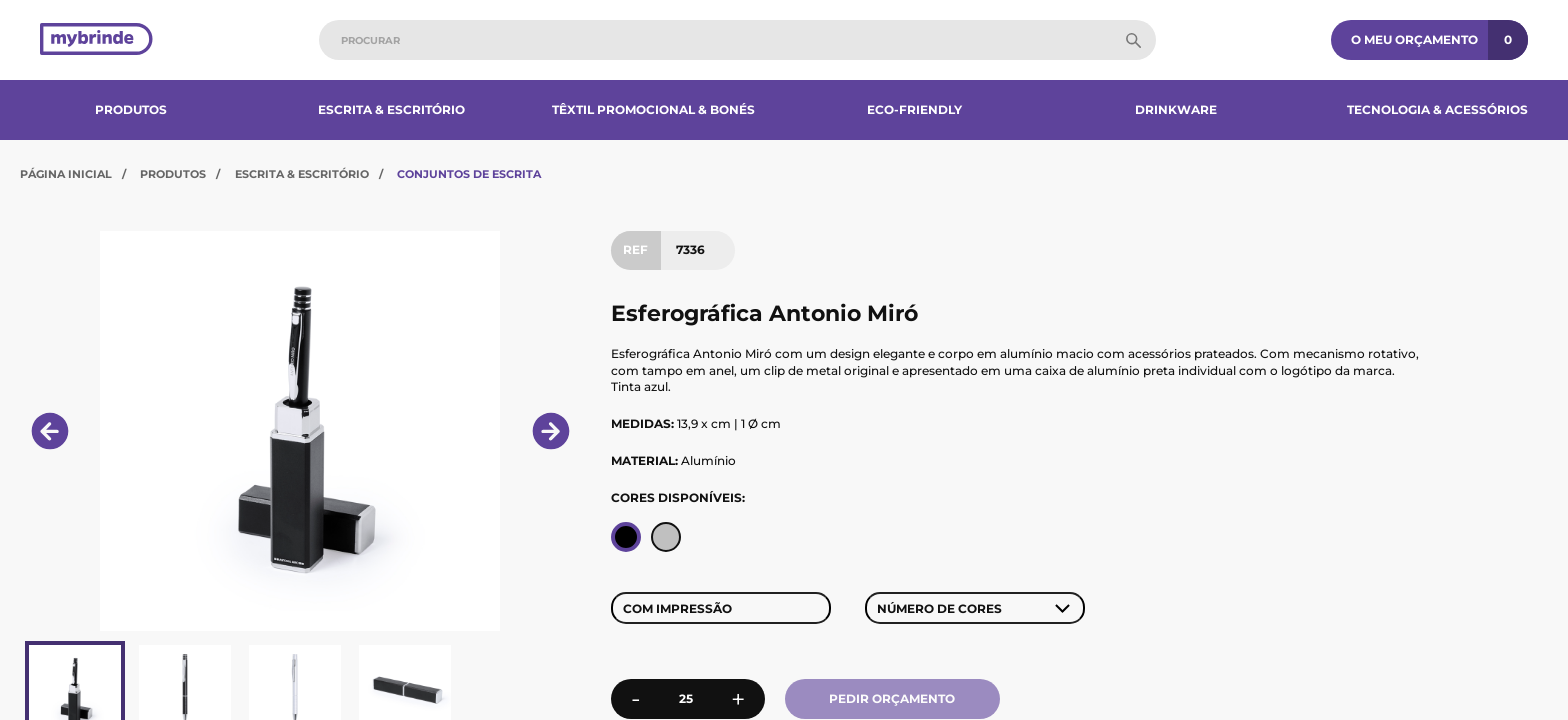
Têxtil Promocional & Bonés (653, 109)
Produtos (131, 109)
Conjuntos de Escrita (469, 174)
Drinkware (1176, 109)
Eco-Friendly (914, 109)
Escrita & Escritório (391, 109)
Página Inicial (66, 174)
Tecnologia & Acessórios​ (1437, 109)
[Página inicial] (96, 40)
